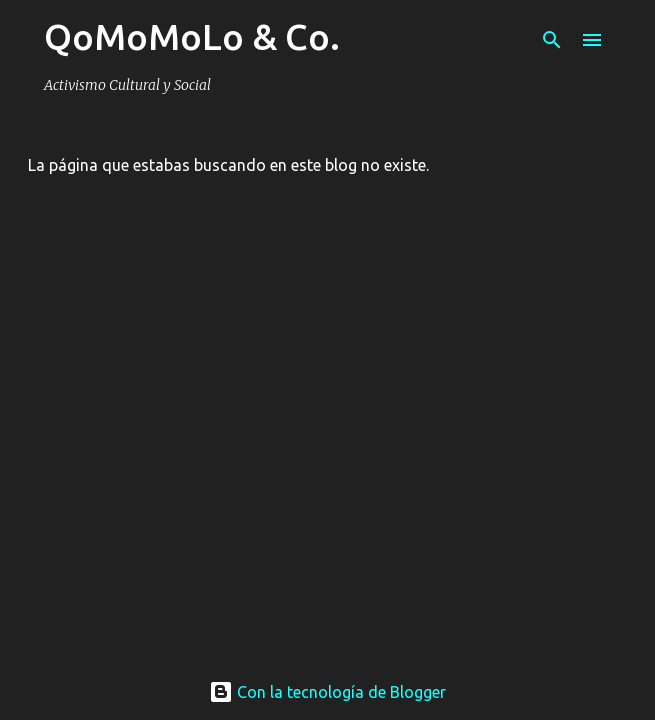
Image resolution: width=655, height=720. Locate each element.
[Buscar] (552, 40)
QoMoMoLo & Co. (192, 36)
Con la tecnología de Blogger (327, 692)
